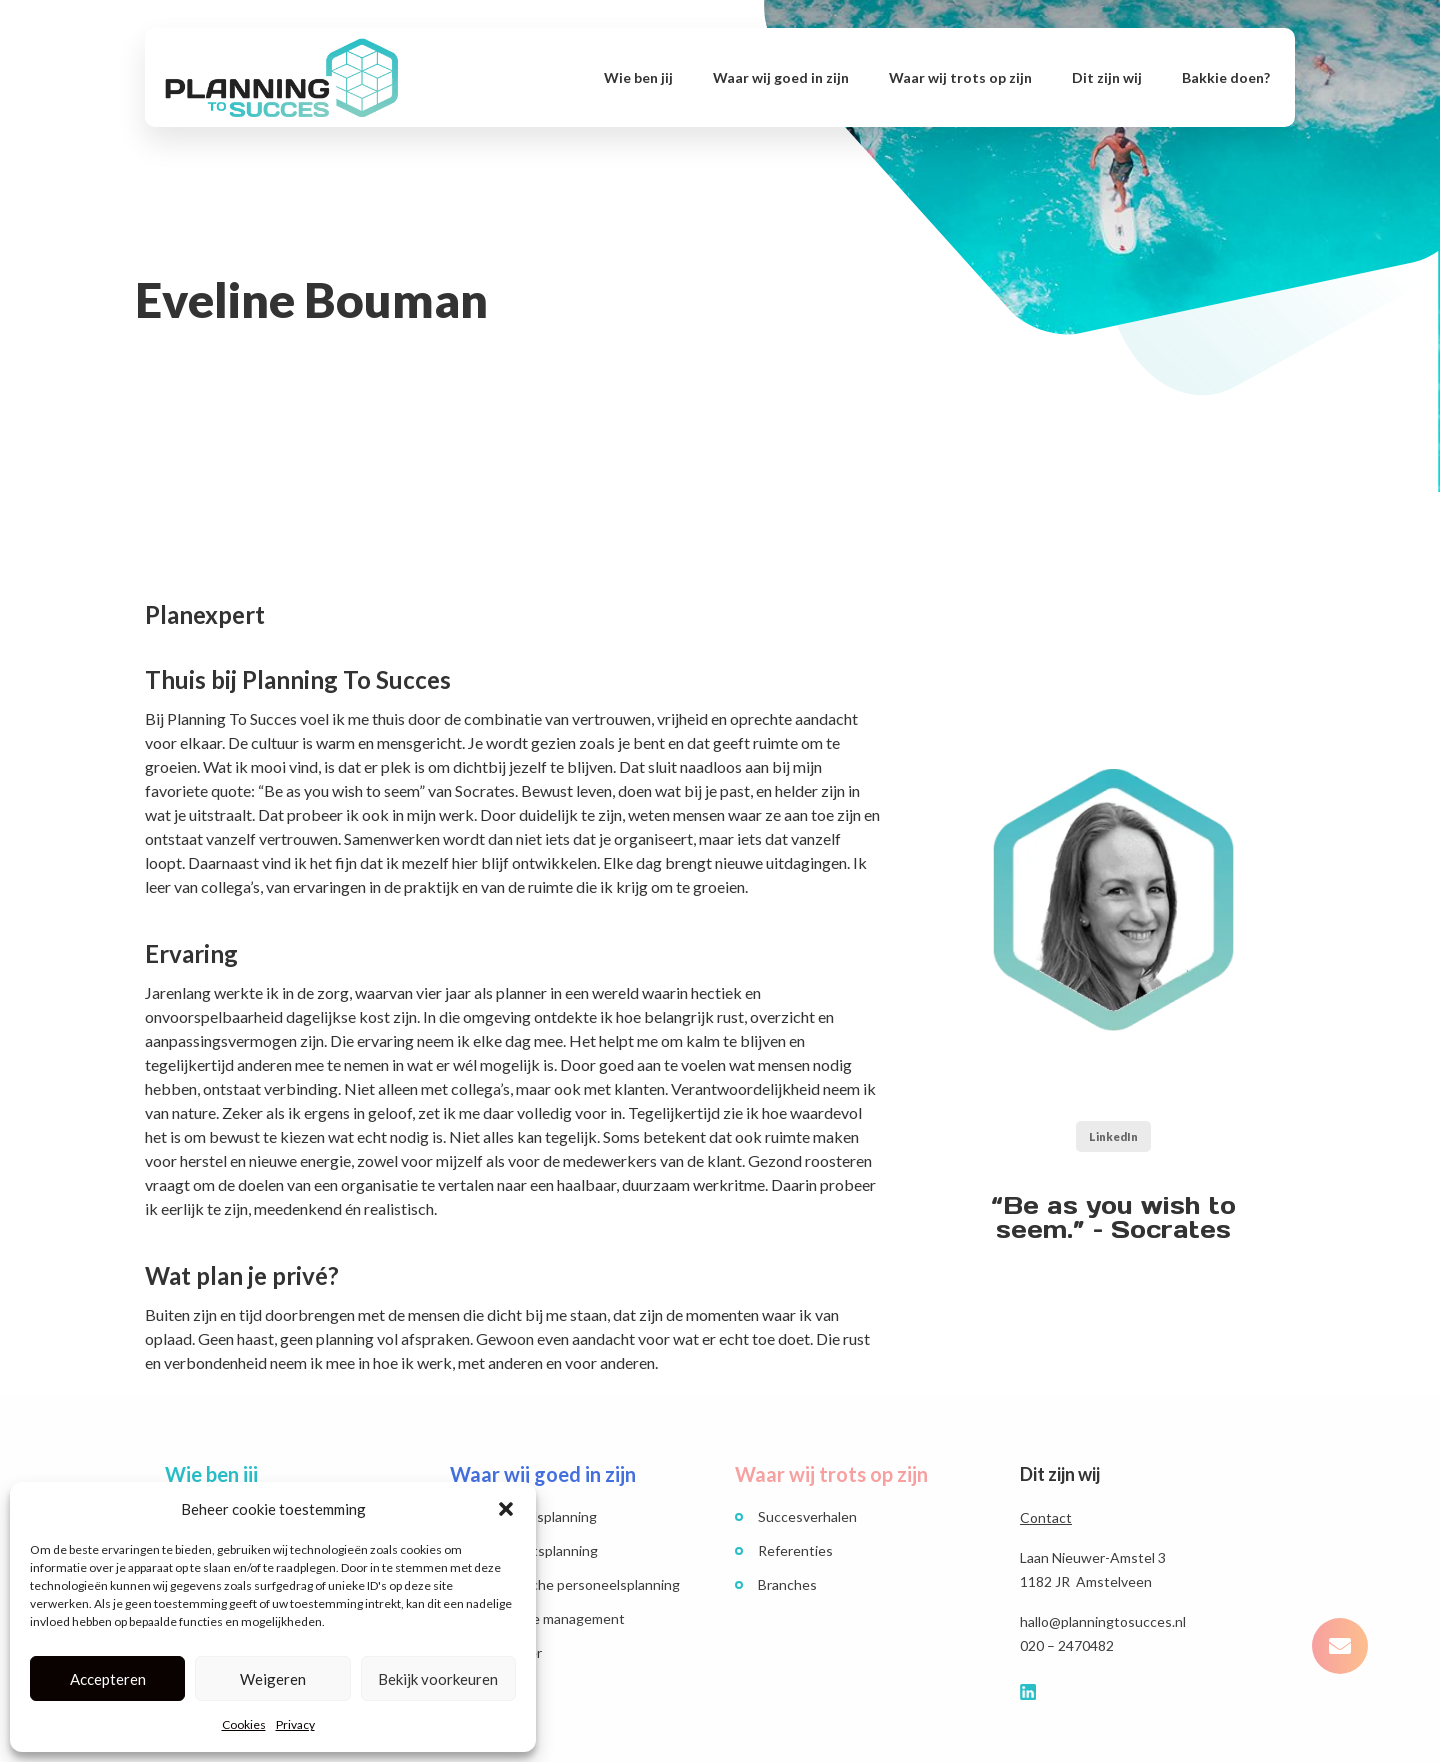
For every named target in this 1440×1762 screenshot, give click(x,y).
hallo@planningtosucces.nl (1103, 1621)
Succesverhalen (807, 1516)
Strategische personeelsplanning (576, 1584)
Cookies (244, 1724)
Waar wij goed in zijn (781, 77)
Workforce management (549, 1618)
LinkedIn (1113, 1136)
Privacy (295, 1724)
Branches (787, 1584)
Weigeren (273, 1679)
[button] (506, 1509)
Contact (1046, 1517)
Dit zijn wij (1107, 77)
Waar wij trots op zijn (960, 77)
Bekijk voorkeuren (438, 1679)
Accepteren (108, 1679)
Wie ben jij (638, 77)
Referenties (795, 1550)
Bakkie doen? (1226, 77)
